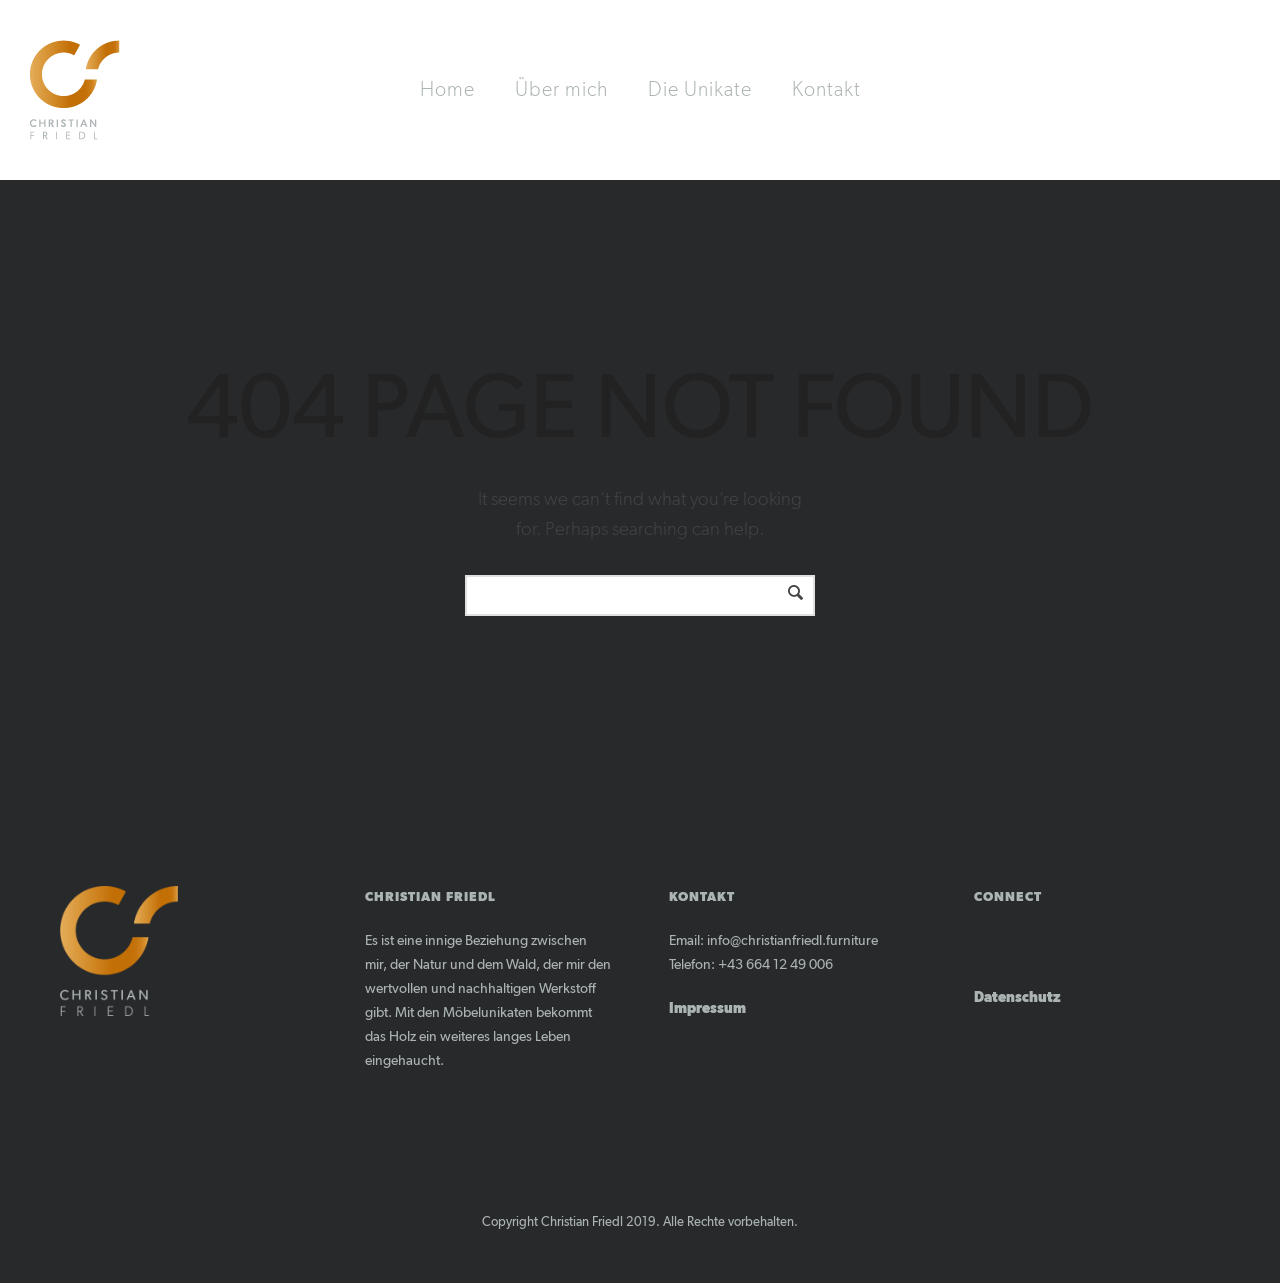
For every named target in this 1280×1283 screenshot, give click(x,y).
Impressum (707, 1009)
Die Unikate (700, 90)
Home (447, 90)
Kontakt (826, 90)
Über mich (561, 90)
